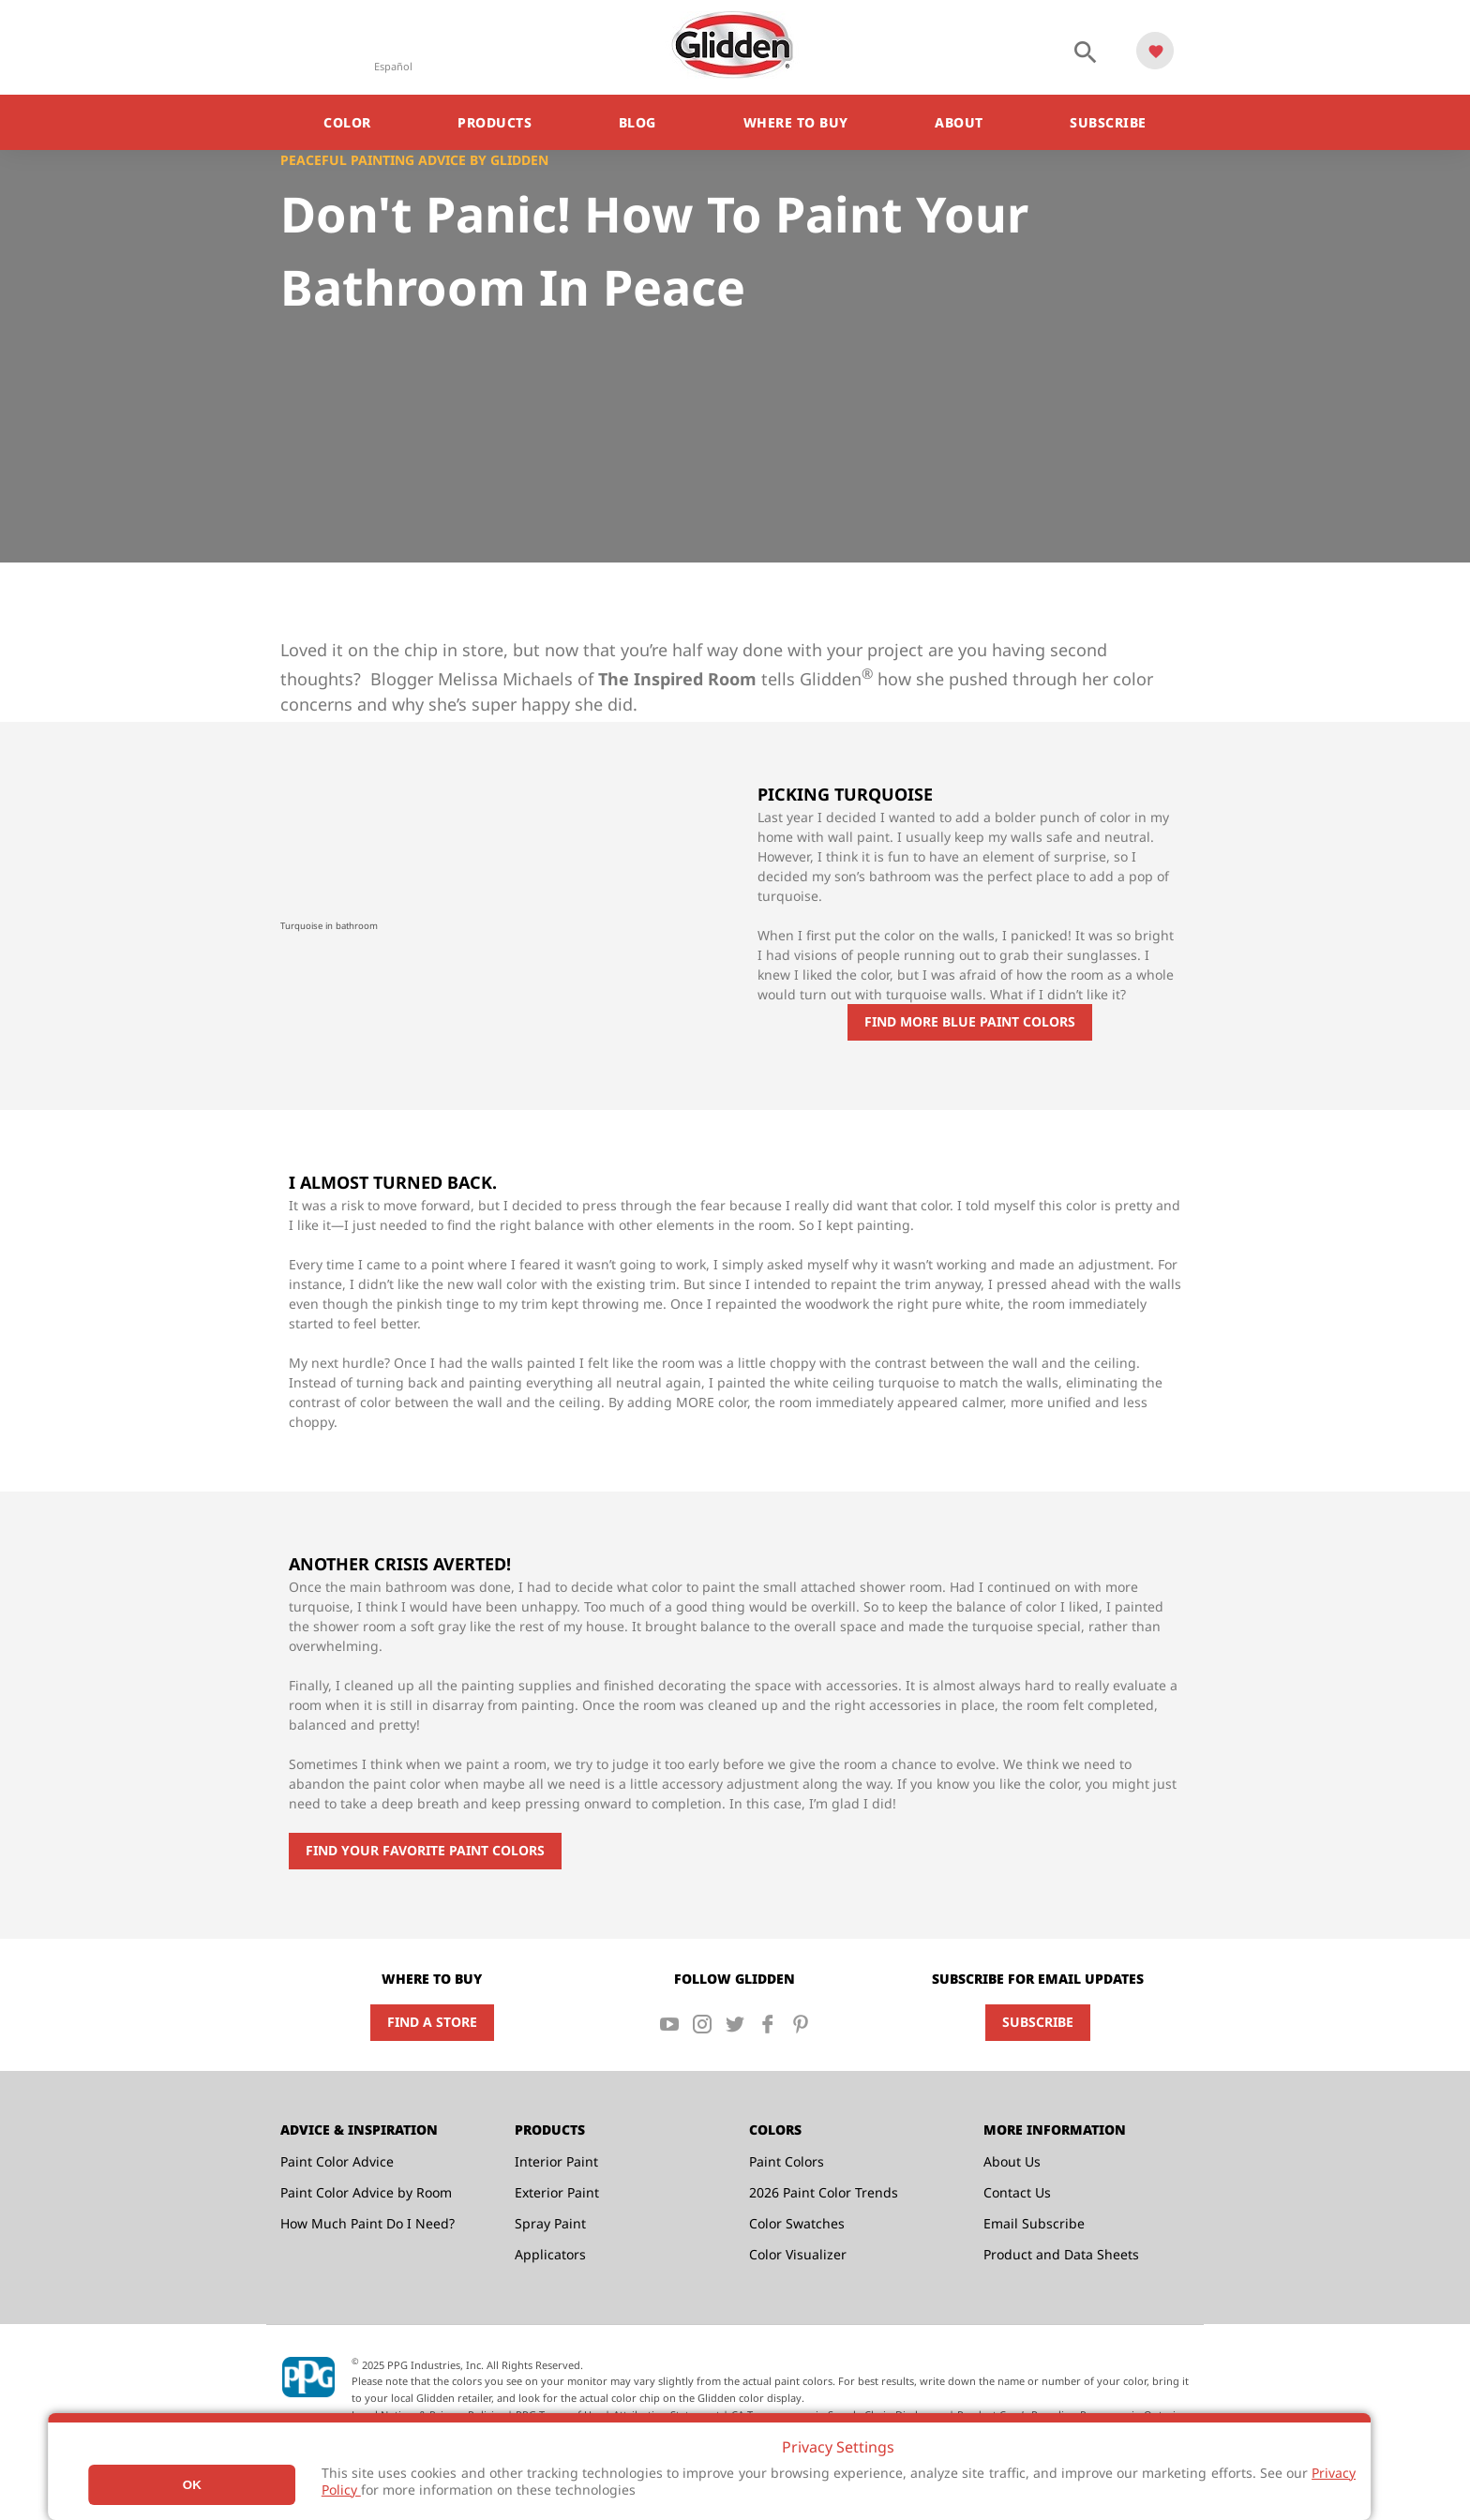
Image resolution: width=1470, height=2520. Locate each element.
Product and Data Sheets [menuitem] (1061, 2254)
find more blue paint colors (969, 1021)
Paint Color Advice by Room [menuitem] (366, 2192)
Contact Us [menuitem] (1017, 2192)
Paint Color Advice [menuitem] (337, 2161)
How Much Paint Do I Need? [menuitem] (367, 2223)
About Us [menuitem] (1012, 2161)
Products (495, 122)
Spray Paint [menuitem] (550, 2223)
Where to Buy (795, 122)
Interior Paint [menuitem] (556, 2161)
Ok (192, 2485)
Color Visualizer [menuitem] (798, 2254)
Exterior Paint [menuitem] (557, 2192)
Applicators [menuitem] (550, 2254)
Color (347, 122)
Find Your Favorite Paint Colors (425, 1850)
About (959, 122)
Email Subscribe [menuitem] (1034, 2223)
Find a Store (432, 2022)
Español (393, 66)
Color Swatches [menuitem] (797, 2223)
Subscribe (1108, 122)
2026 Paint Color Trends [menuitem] (823, 2192)
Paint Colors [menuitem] (786, 2161)
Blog (637, 122)
